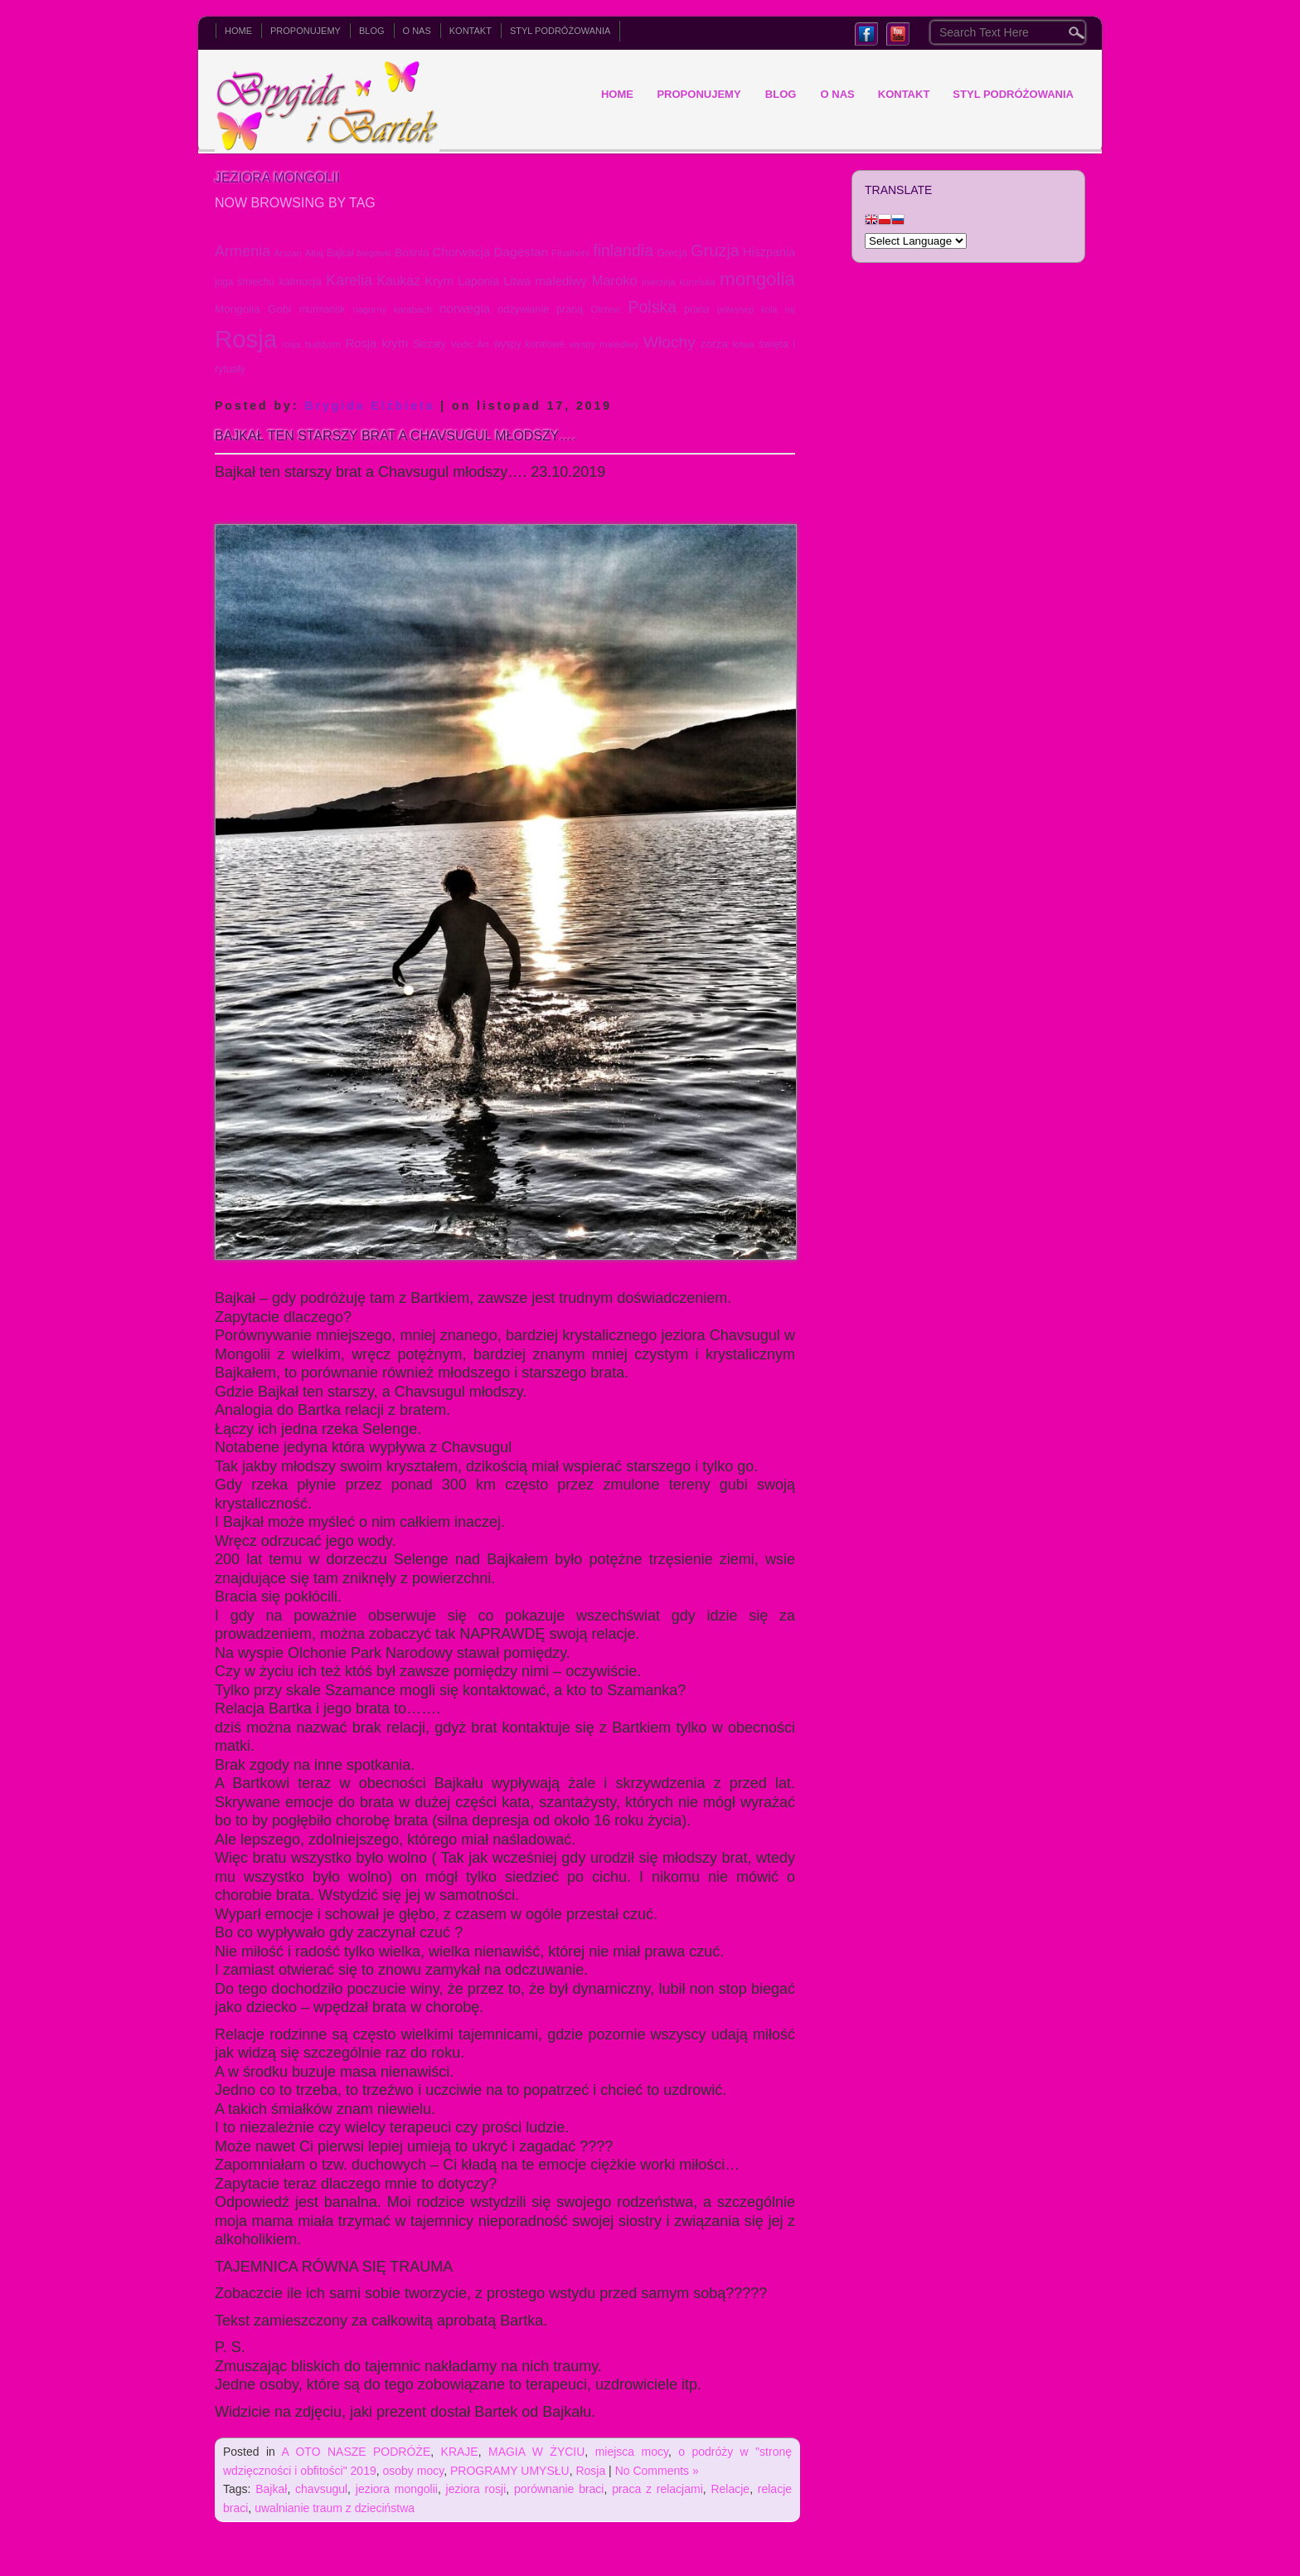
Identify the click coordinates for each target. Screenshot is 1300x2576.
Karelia (349, 280)
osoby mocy (413, 2470)
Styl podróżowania (560, 31)
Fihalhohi (570, 253)
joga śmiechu (244, 282)
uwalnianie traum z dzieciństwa (335, 2508)
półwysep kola (747, 309)
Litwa (517, 281)
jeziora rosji (476, 2489)
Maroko (615, 280)
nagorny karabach (392, 309)
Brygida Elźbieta (369, 405)
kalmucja (300, 281)
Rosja (246, 338)
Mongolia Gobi (253, 309)
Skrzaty (429, 344)
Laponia (478, 281)
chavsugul (321, 2489)
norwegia (464, 308)
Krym (439, 281)
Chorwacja (462, 252)
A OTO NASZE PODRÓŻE (356, 2451)
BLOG (372, 31)
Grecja (672, 253)
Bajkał (340, 253)
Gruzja (715, 250)
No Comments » (657, 2470)
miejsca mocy (631, 2451)
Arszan (288, 253)
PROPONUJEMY (305, 31)
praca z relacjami (657, 2489)
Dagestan (520, 252)
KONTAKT (470, 31)
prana (696, 309)
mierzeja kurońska (678, 282)
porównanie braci (559, 2489)
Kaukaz (398, 281)
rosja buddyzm (311, 344)
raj (790, 309)
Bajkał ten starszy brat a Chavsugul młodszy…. (395, 436)
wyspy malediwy (604, 344)
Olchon (605, 309)
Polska (652, 307)
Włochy (669, 342)
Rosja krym (377, 343)
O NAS (417, 31)
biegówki (374, 253)
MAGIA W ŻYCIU (536, 2451)
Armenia (242, 251)
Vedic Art (469, 344)
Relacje (730, 2489)
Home (238, 31)
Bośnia (412, 252)
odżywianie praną (540, 309)
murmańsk (322, 309)
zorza (714, 344)
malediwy (561, 281)
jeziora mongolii (397, 2489)
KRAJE (459, 2451)
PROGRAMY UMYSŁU (510, 2470)
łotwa (743, 344)
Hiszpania (769, 252)
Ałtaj (314, 253)
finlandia (623, 250)
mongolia (757, 279)
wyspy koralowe (529, 344)
